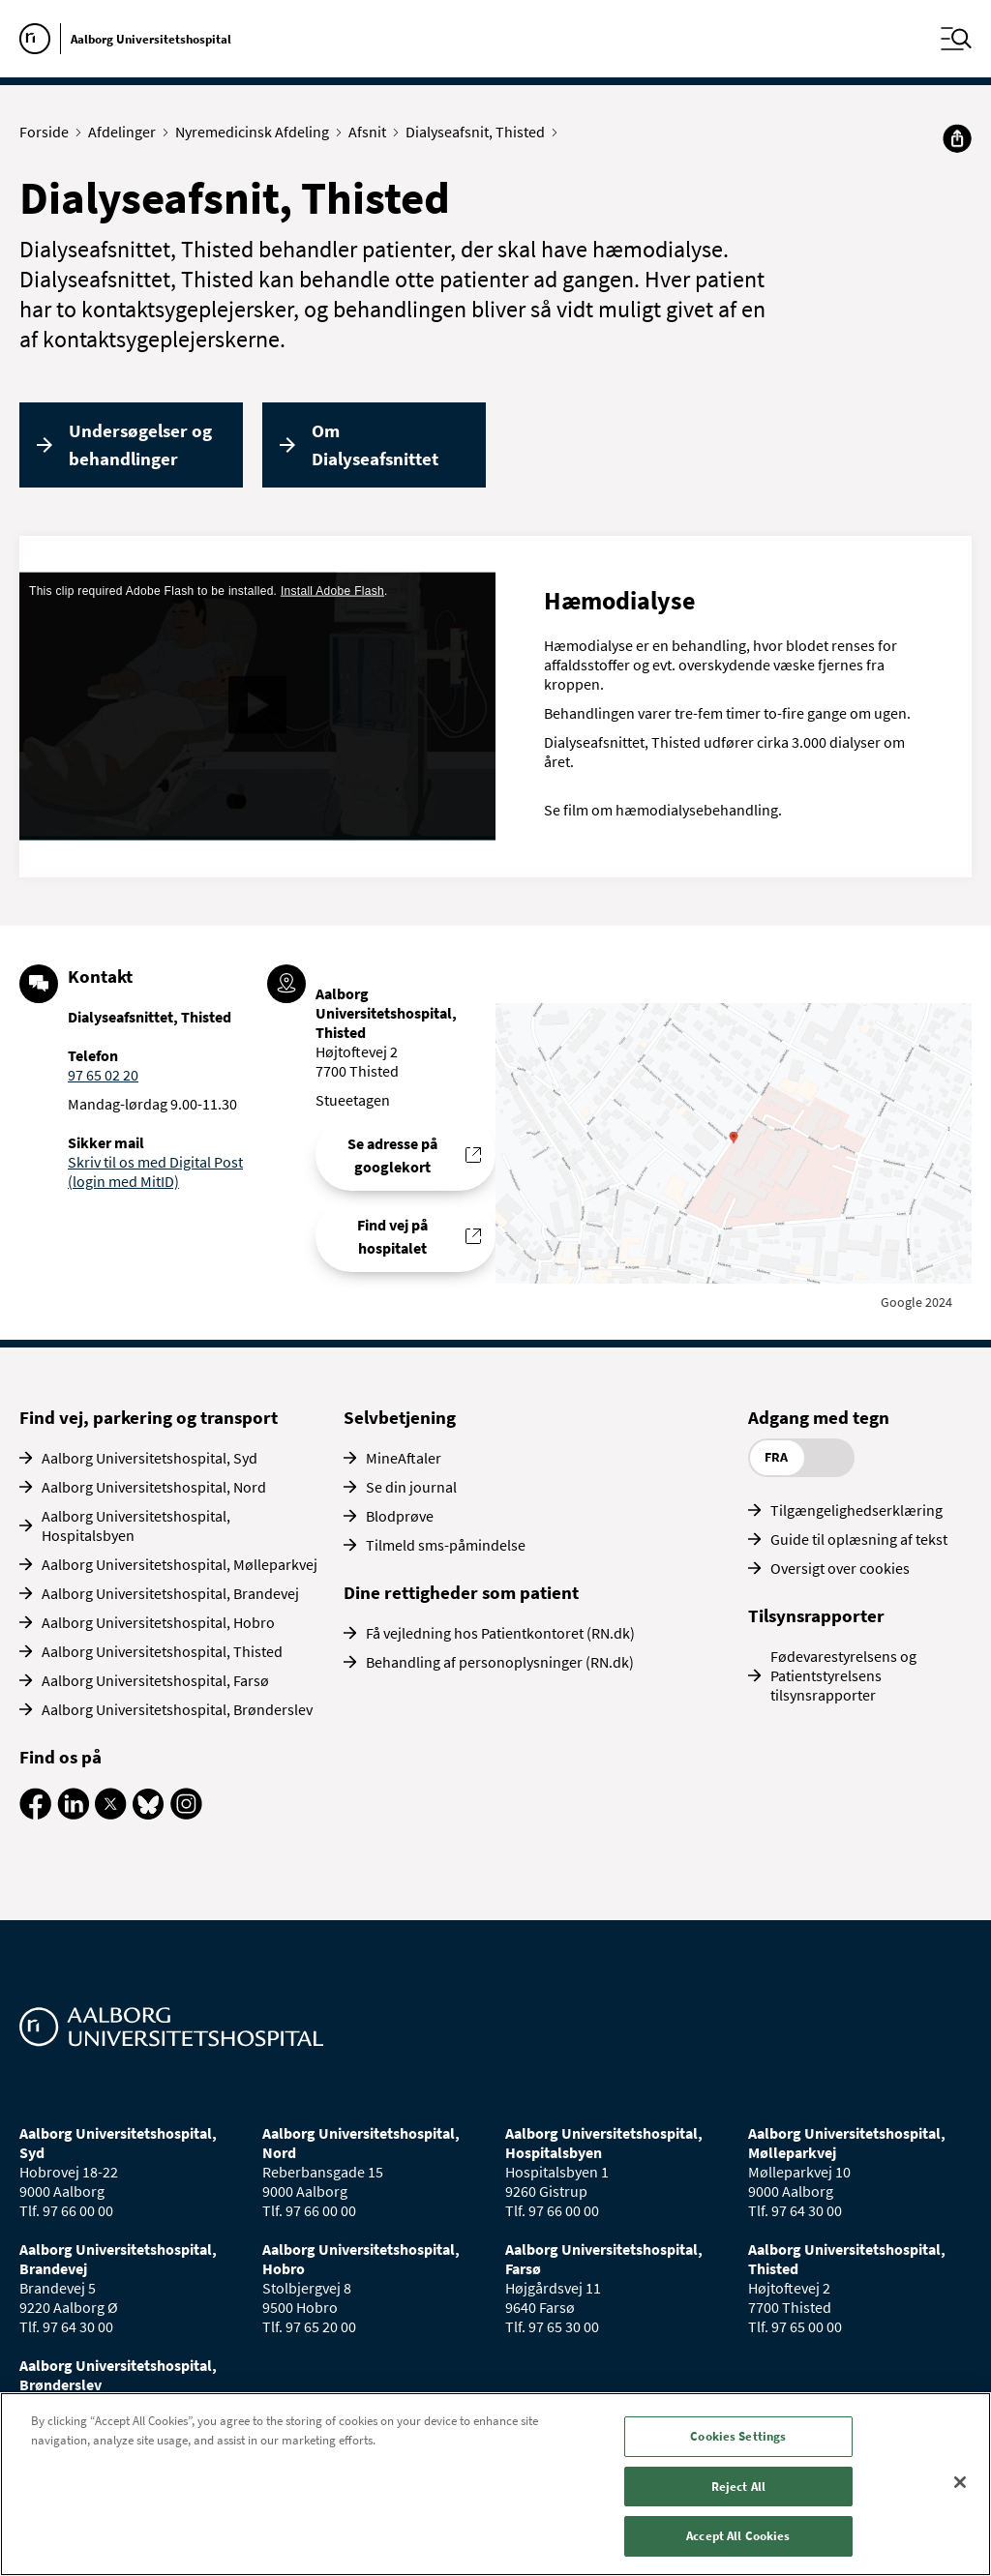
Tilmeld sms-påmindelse (446, 1544)
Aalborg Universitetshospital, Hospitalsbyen (136, 1525)
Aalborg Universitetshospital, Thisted (162, 1651)
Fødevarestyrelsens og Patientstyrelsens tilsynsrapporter (843, 1675)
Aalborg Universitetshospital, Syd (149, 1457)
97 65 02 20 (103, 1074)
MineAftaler (403, 1457)
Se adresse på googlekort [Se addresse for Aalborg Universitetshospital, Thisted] (392, 1155)
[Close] (960, 2482)
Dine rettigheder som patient (461, 1592)
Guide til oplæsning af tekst (858, 1539)
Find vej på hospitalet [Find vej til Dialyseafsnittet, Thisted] (392, 1236)
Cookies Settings (738, 2436)
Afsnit (371, 131)
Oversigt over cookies (840, 1568)
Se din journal (411, 1486)
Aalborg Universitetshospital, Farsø (155, 1680)
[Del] (957, 138)
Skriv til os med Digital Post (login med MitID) (155, 1171)
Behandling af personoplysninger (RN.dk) (500, 1662)
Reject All (738, 2486)
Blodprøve (400, 1515)
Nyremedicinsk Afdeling (256, 131)
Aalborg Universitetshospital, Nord (154, 1486)
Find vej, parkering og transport (148, 1417)
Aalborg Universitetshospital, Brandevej (170, 1593)
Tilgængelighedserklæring (856, 1510)
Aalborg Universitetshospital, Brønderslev (177, 1709)
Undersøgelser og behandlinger (140, 444)
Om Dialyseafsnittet (375, 444)
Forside (48, 131)
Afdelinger (126, 131)
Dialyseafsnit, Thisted (479, 131)
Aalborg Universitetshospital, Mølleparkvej (179, 1564)
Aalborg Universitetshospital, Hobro (158, 1622)
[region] (495, 2484)
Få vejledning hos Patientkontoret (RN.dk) (500, 1633)
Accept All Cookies (738, 2536)
